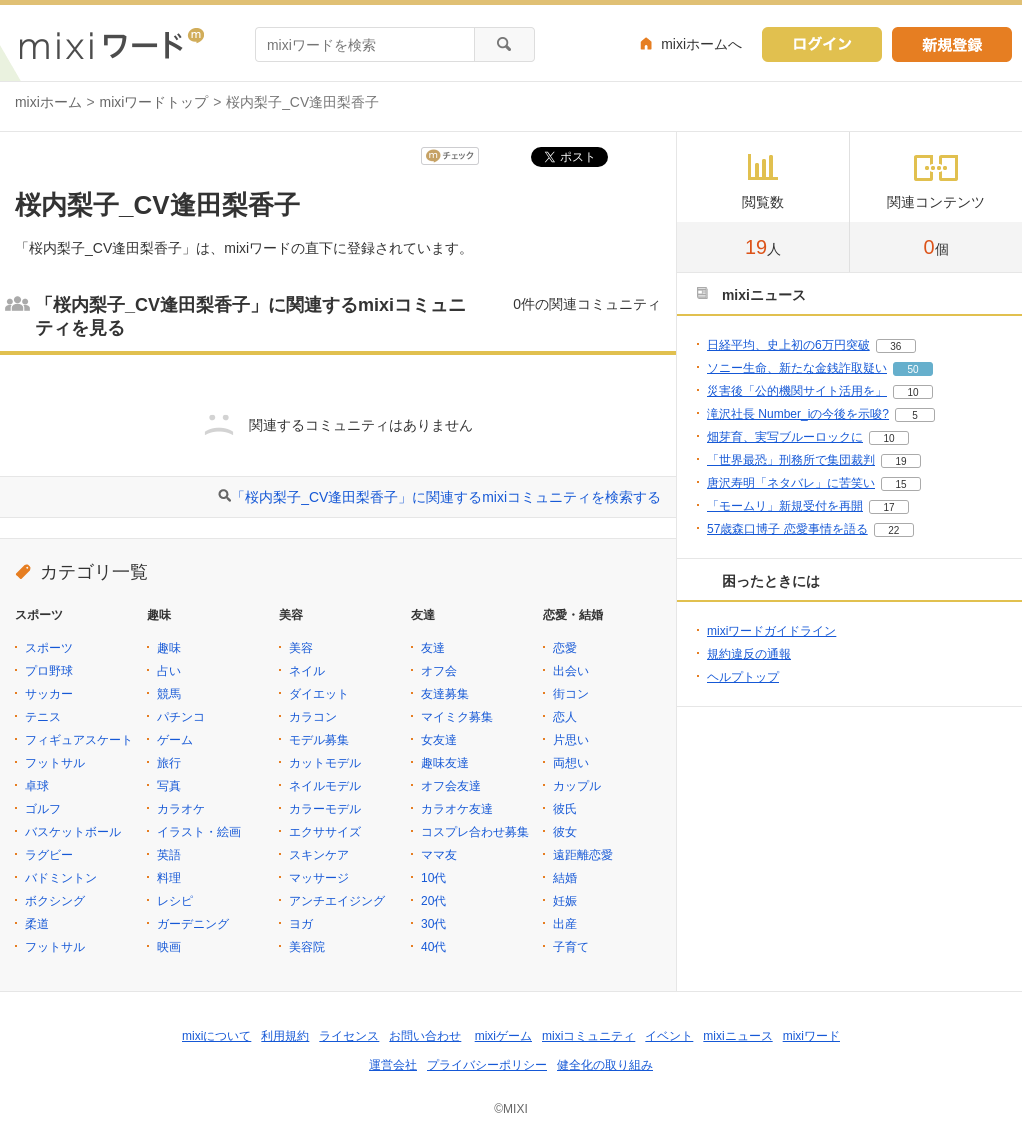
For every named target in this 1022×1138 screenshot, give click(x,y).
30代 (433, 924)
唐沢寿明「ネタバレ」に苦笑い (791, 483)
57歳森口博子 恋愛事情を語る (787, 529)
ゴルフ (43, 809)
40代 (433, 947)
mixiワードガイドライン (771, 631)
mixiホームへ (701, 44)
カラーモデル (325, 809)
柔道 (37, 924)
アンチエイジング (337, 901)
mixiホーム (48, 102)
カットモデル (325, 763)
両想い (571, 763)
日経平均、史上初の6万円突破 (788, 345)
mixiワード (811, 1036)
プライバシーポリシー (487, 1065)
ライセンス (349, 1036)
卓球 (37, 786)
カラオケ (181, 809)
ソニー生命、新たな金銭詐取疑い (797, 368)
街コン (571, 694)
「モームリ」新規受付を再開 (785, 506)
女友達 (439, 740)
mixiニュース (737, 1036)
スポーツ (49, 648)
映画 (169, 947)
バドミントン (61, 878)
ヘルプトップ (743, 677)
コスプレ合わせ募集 (475, 832)
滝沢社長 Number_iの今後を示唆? (798, 414)
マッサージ (319, 878)
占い (169, 671)
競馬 (169, 694)
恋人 (565, 717)
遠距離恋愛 (583, 855)
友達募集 (445, 694)
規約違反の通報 (749, 654)
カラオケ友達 (457, 809)
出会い (571, 671)
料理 (169, 878)
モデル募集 (319, 740)
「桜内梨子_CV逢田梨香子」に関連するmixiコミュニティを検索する (446, 497)
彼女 (565, 832)
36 (895, 346)
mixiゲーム (503, 1036)
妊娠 (565, 901)
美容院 (307, 947)
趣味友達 (445, 763)
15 (900, 484)
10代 (433, 878)
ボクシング (55, 901)
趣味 (169, 648)
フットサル (55, 763)
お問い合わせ (425, 1036)
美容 (301, 648)
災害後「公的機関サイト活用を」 (797, 391)
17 (888, 507)
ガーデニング (193, 924)
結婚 (565, 878)
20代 (433, 901)
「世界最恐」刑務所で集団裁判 (791, 460)
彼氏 (565, 809)
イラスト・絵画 (199, 832)
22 (893, 530)
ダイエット (319, 694)
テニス (43, 717)
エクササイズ (325, 832)
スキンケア (319, 855)
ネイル (307, 671)
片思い (571, 740)
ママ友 (439, 855)
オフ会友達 (451, 786)
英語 (169, 855)
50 (912, 369)
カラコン (313, 717)
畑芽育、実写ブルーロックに (785, 437)
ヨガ (301, 924)
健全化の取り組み (605, 1065)
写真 (169, 786)
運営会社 (393, 1065)
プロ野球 (49, 671)
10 (912, 392)
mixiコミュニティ (588, 1036)
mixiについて (216, 1036)
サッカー (49, 694)
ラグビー (49, 855)
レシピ (175, 901)
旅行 (169, 763)
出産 (565, 924)
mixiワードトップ (154, 102)
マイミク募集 (457, 717)
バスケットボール (73, 832)
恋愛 (565, 648)
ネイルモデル (325, 786)
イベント (669, 1036)
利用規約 (285, 1036)
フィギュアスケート (79, 740)
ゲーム (175, 740)
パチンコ (181, 717)
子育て (571, 947)
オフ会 (439, 671)
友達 (433, 648)
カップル (577, 786)
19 (900, 461)
